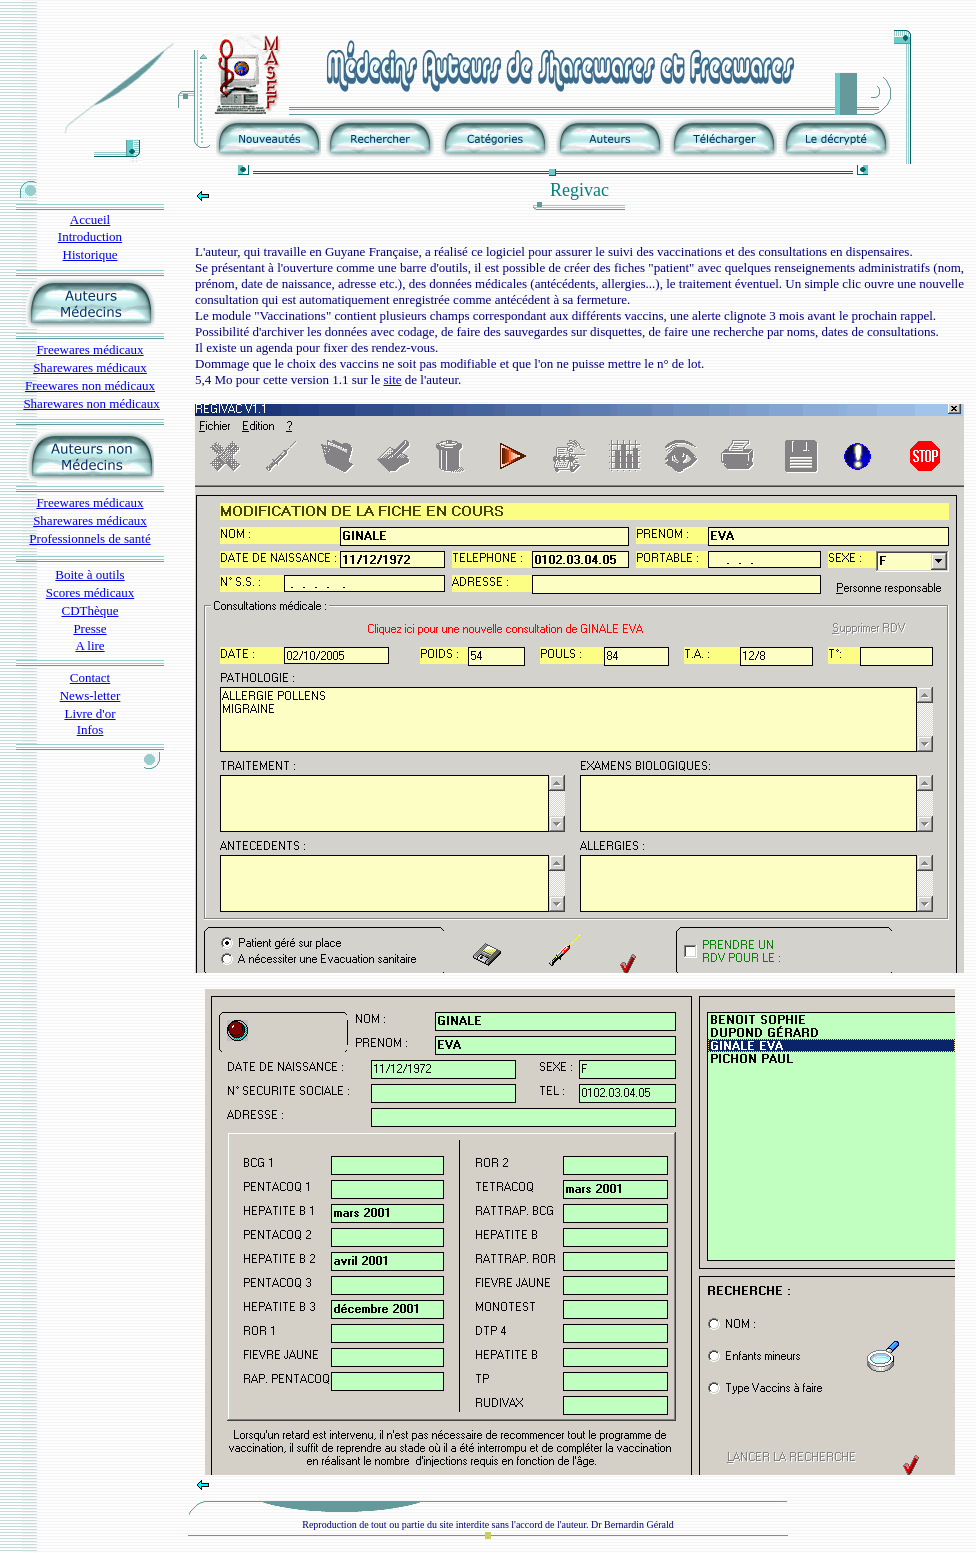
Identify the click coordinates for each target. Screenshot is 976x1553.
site (392, 379)
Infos (90, 729)
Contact (90, 677)
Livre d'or (89, 713)
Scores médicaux (90, 592)
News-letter (90, 695)
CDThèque (89, 610)
